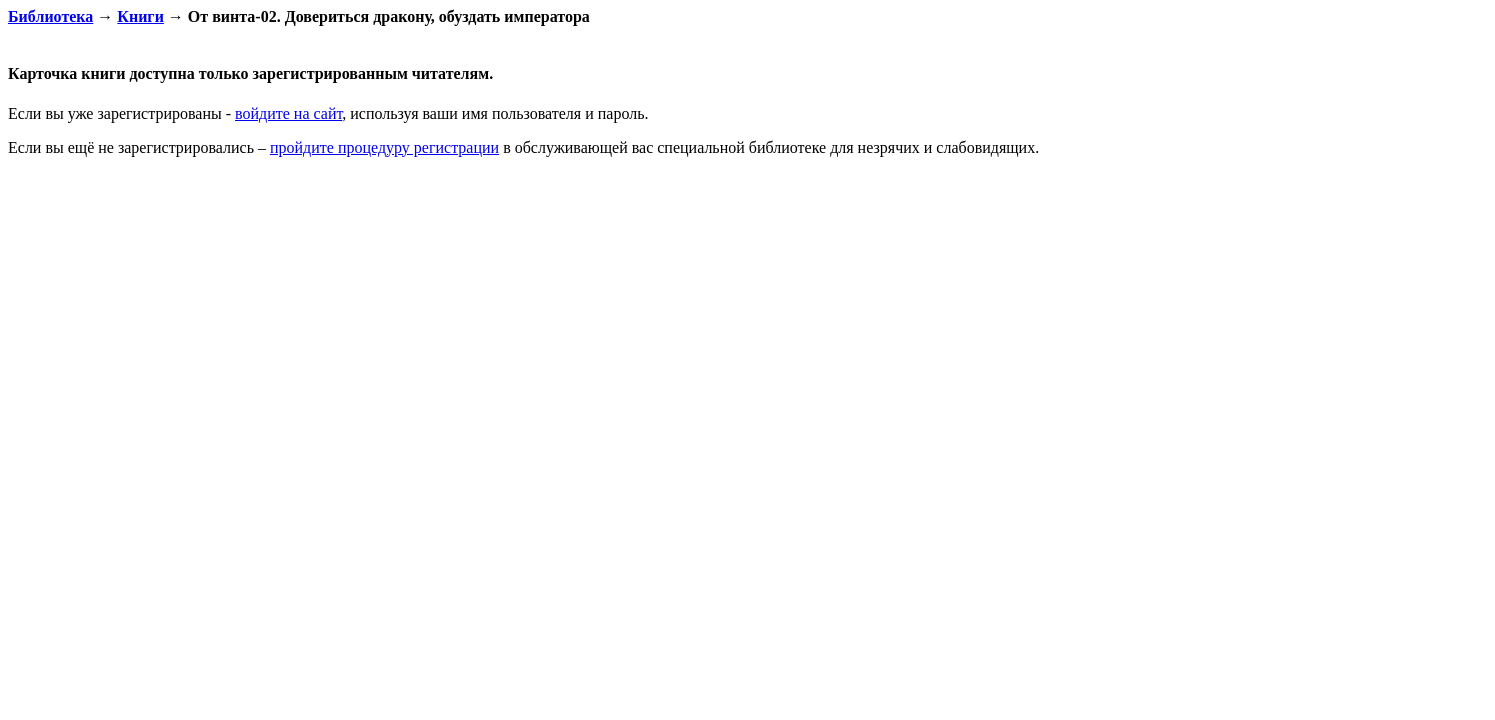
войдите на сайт (288, 113)
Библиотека (50, 16)
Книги (140, 16)
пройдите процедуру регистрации (384, 147)
